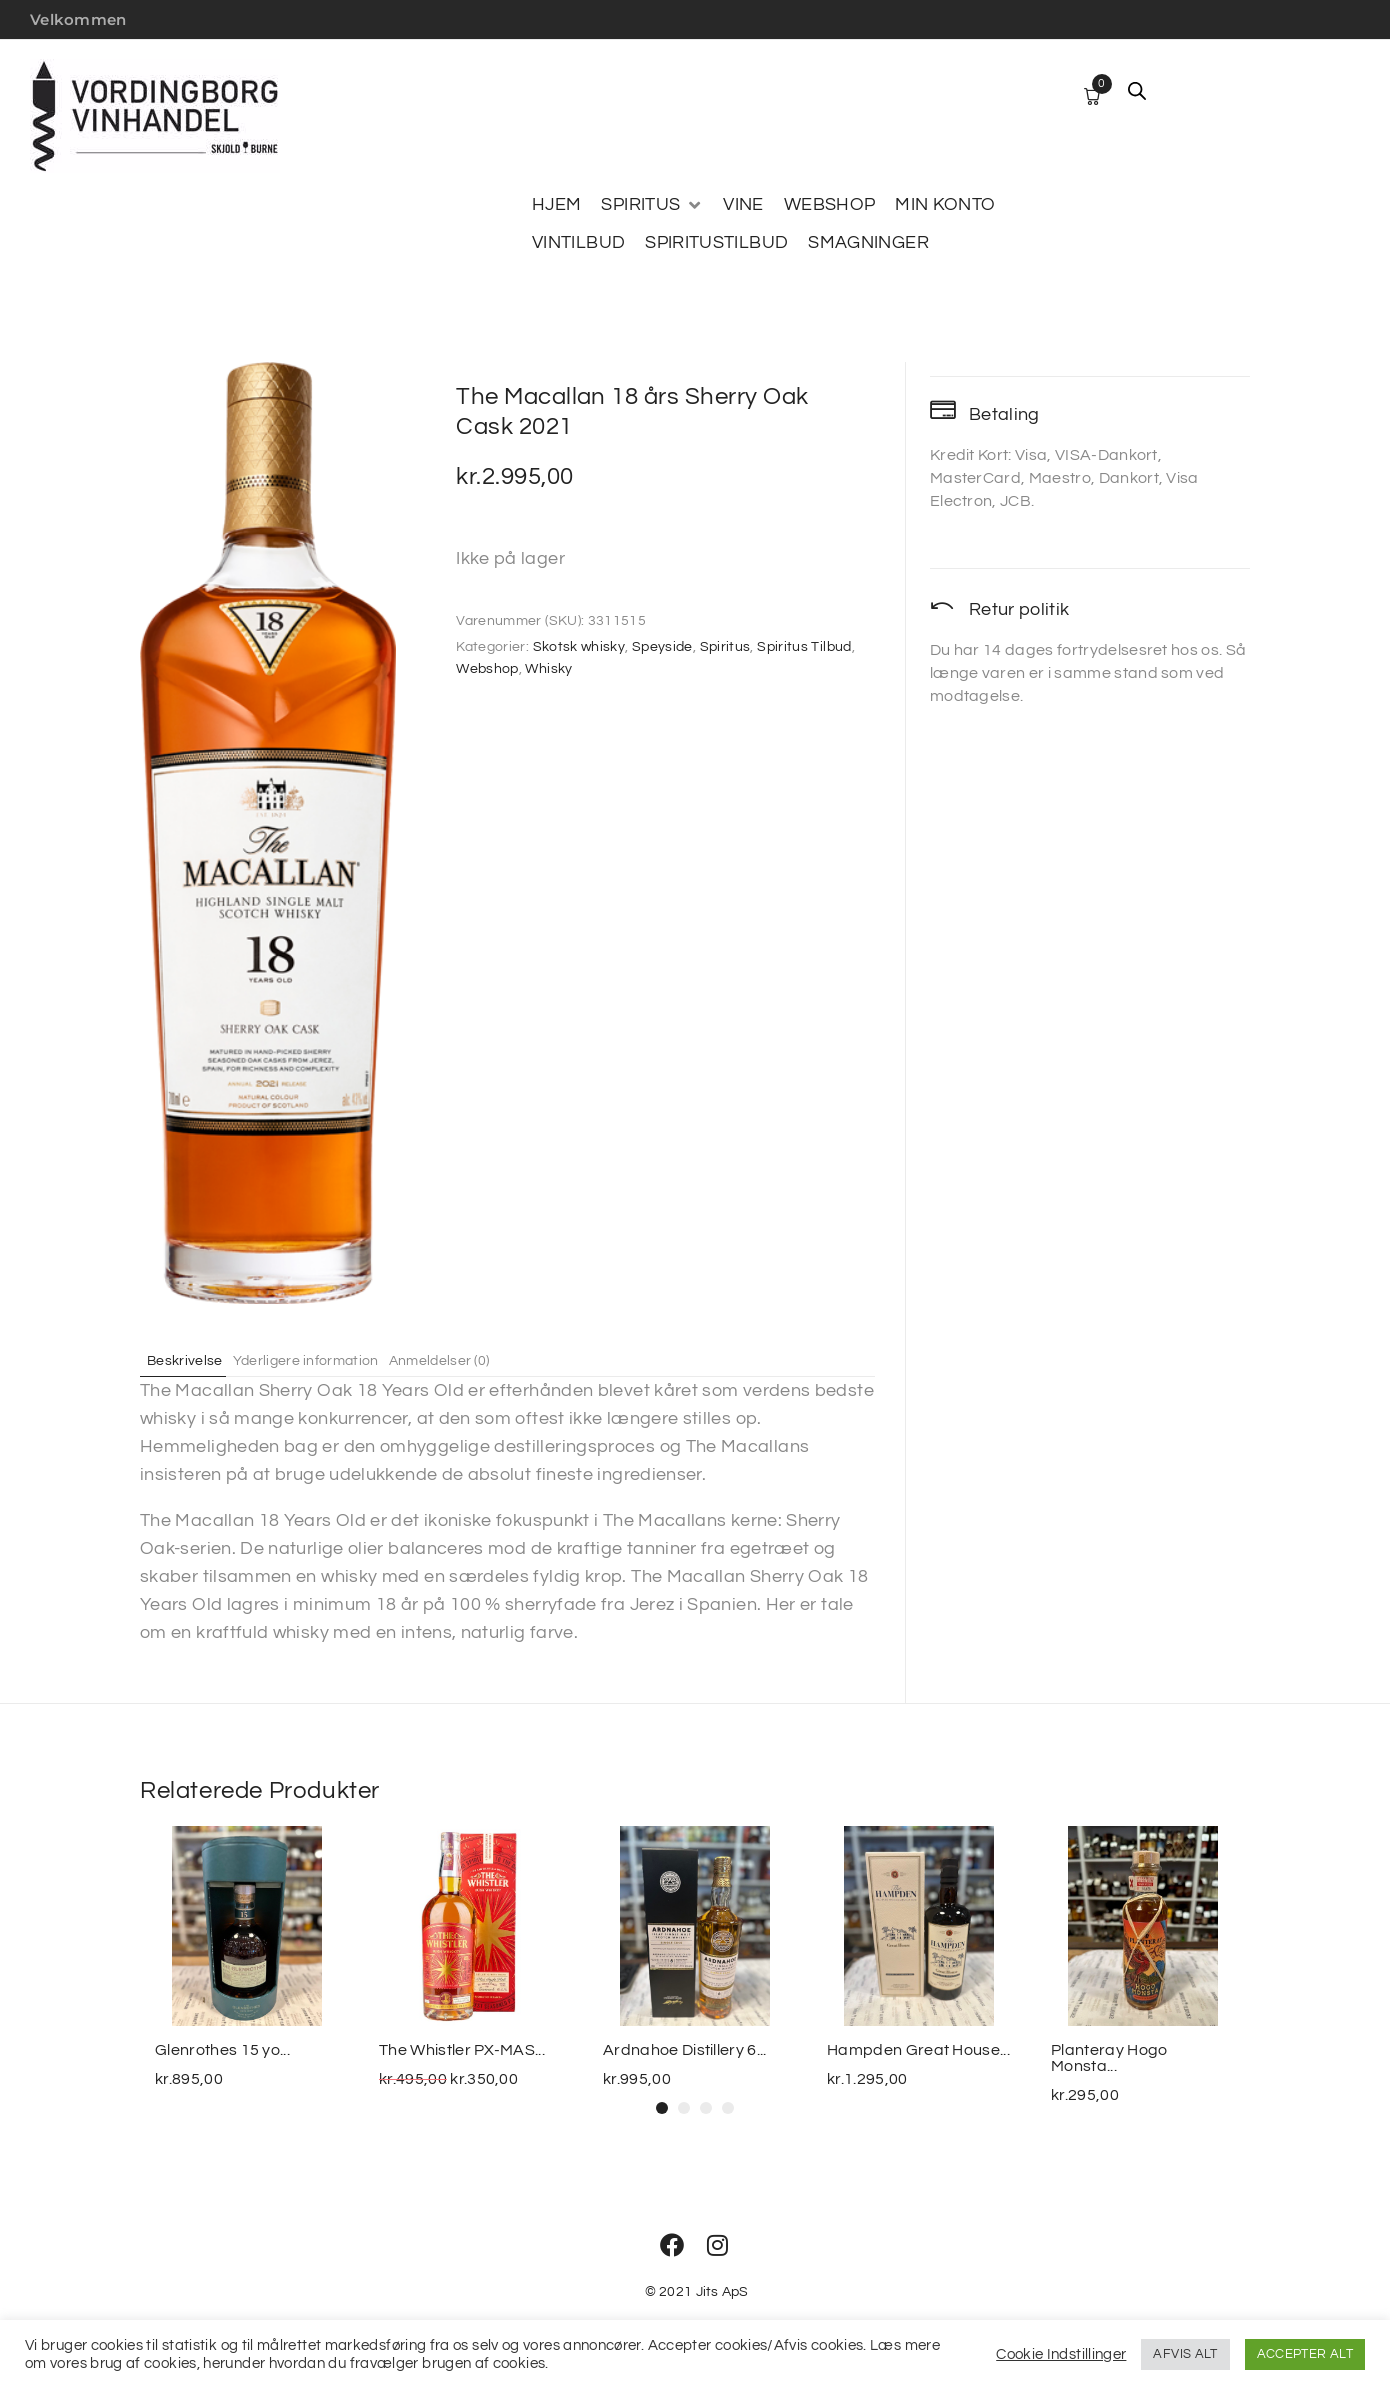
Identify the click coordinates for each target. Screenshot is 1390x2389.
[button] (662, 2108)
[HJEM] (556, 205)
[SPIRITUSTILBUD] (716, 243)
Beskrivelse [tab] (193, 1360)
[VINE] (743, 205)
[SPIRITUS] (652, 205)
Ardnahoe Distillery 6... (685, 2050)
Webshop (487, 669)
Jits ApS (722, 2292)
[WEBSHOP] (830, 205)
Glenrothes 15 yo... (222, 2050)
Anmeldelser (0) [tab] (480, 1360)
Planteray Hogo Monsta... (1109, 2058)
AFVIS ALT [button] (1185, 2354)
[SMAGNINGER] (868, 243)
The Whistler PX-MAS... (462, 2050)
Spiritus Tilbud (804, 647)
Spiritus (725, 647)
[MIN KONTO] (945, 205)
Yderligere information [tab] (329, 1360)
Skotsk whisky (579, 647)
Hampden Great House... (918, 2050)
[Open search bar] (1137, 91)
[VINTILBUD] (578, 243)
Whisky (548, 669)
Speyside (662, 647)
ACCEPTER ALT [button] (1305, 2354)
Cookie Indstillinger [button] (1061, 2354)
